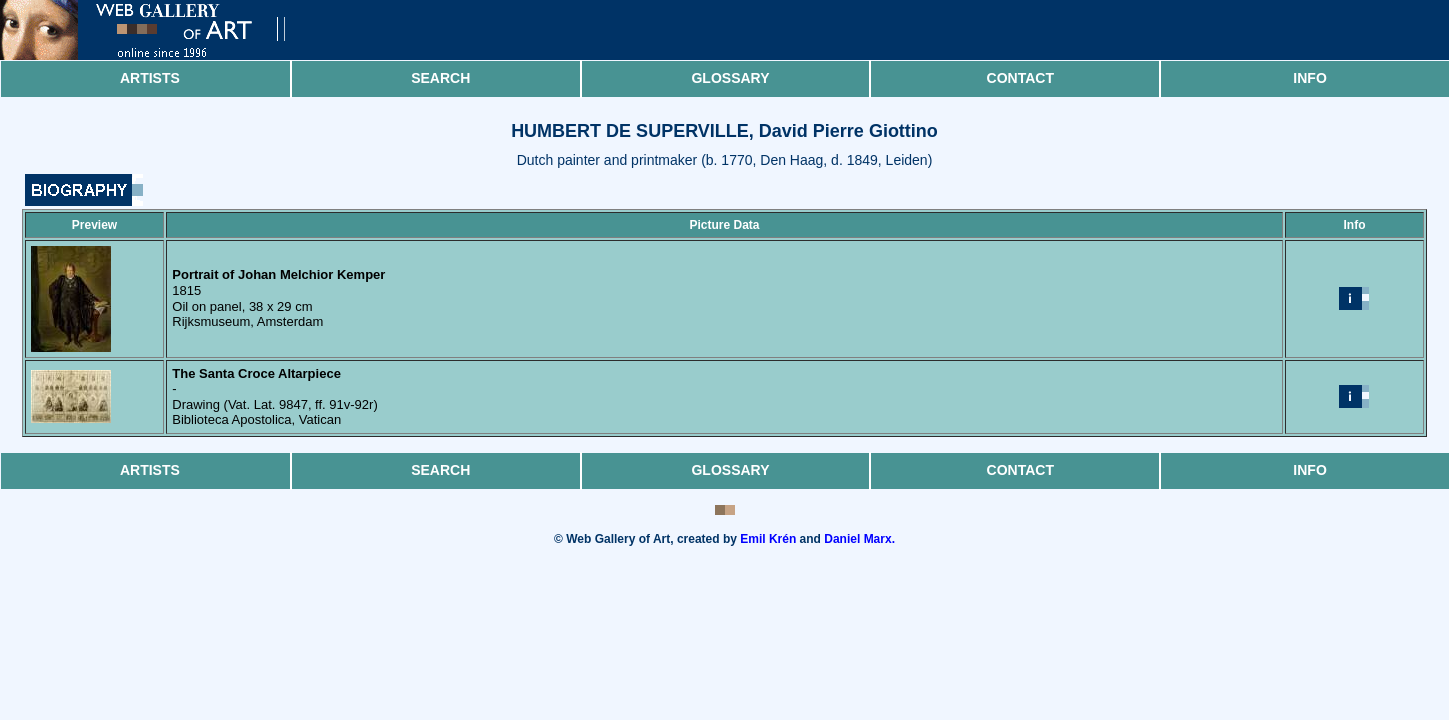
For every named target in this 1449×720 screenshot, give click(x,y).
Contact (1020, 78)
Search (440, 78)
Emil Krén (768, 539)
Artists (150, 78)
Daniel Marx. (859, 539)
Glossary (730, 78)
